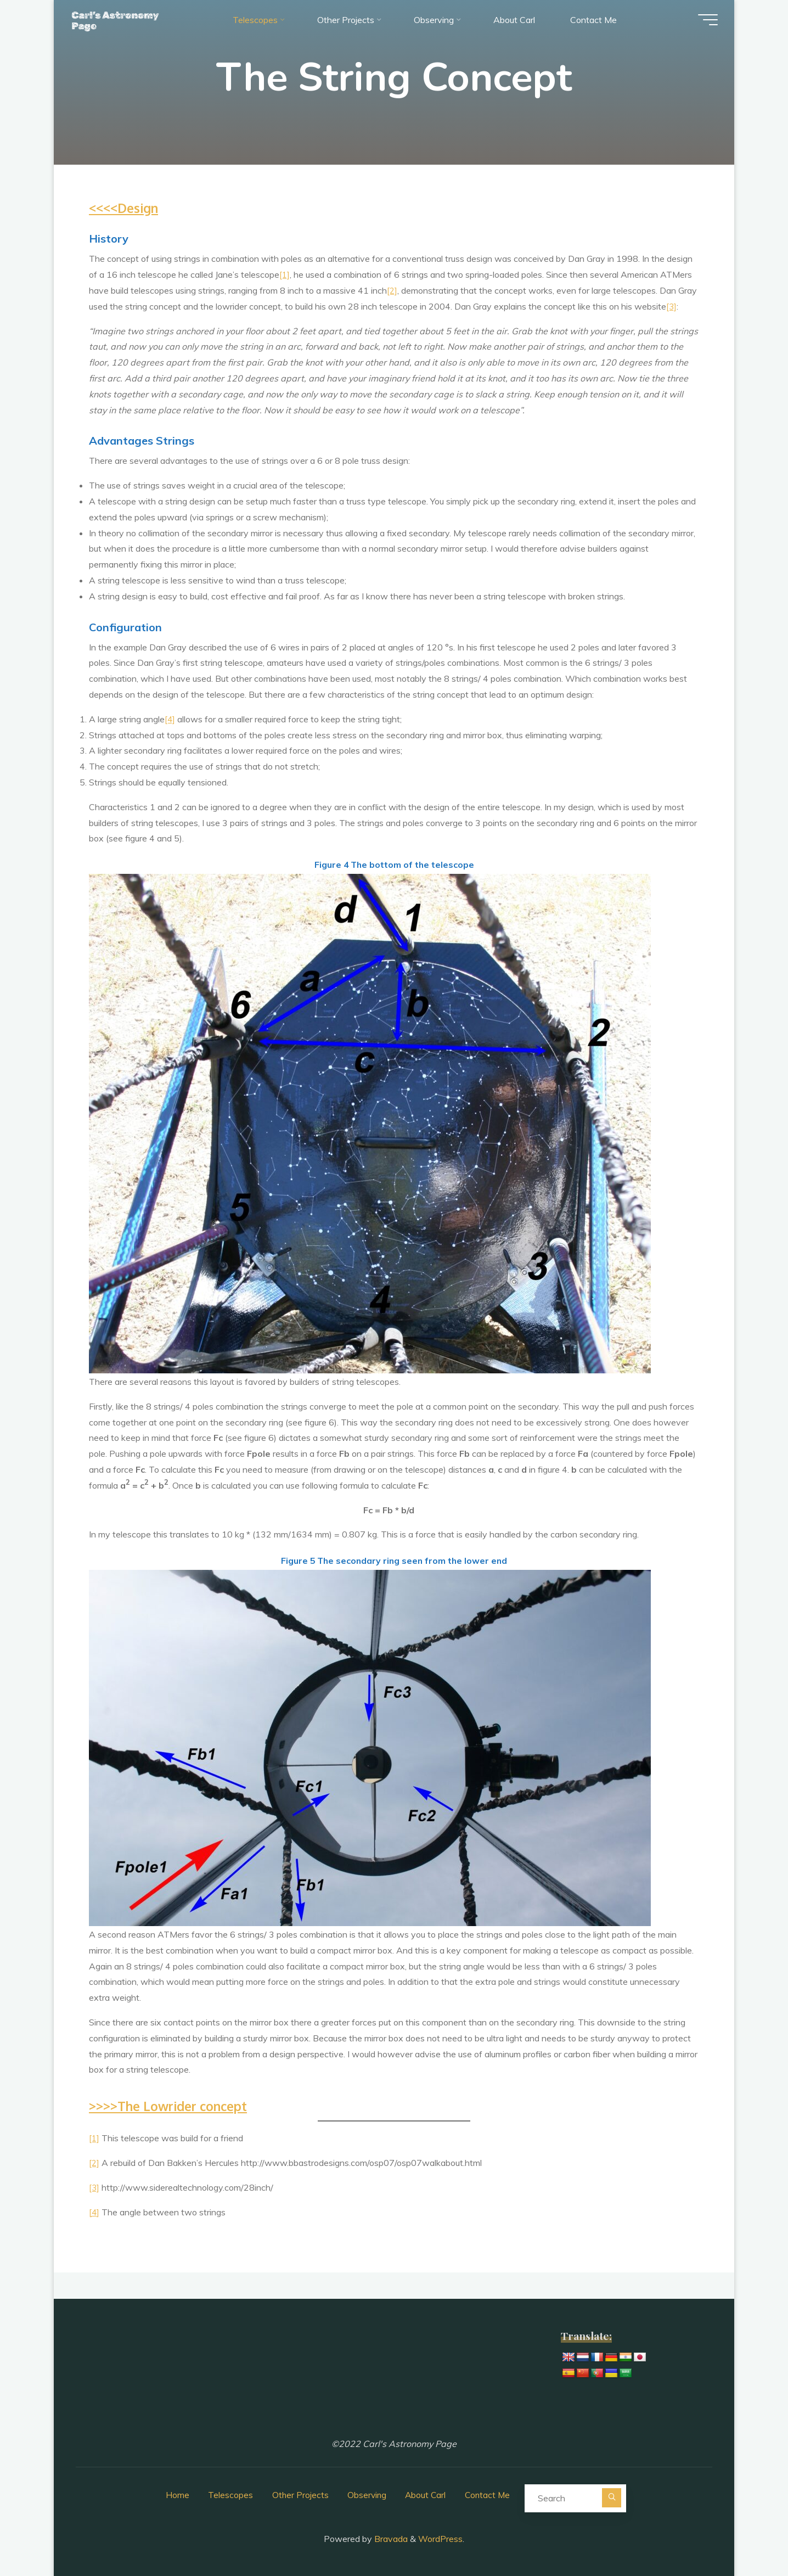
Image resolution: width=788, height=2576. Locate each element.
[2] (392, 290)
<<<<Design (126, 207)
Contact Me (489, 2492)
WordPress (440, 2534)
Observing (366, 2492)
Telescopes (227, 2492)
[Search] (615, 2495)
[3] (671, 306)
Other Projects (298, 2492)
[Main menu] (702, 21)
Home (174, 2492)
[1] (284, 274)
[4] (170, 719)
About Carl (426, 2492)
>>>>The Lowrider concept (173, 2104)
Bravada (390, 2534)
